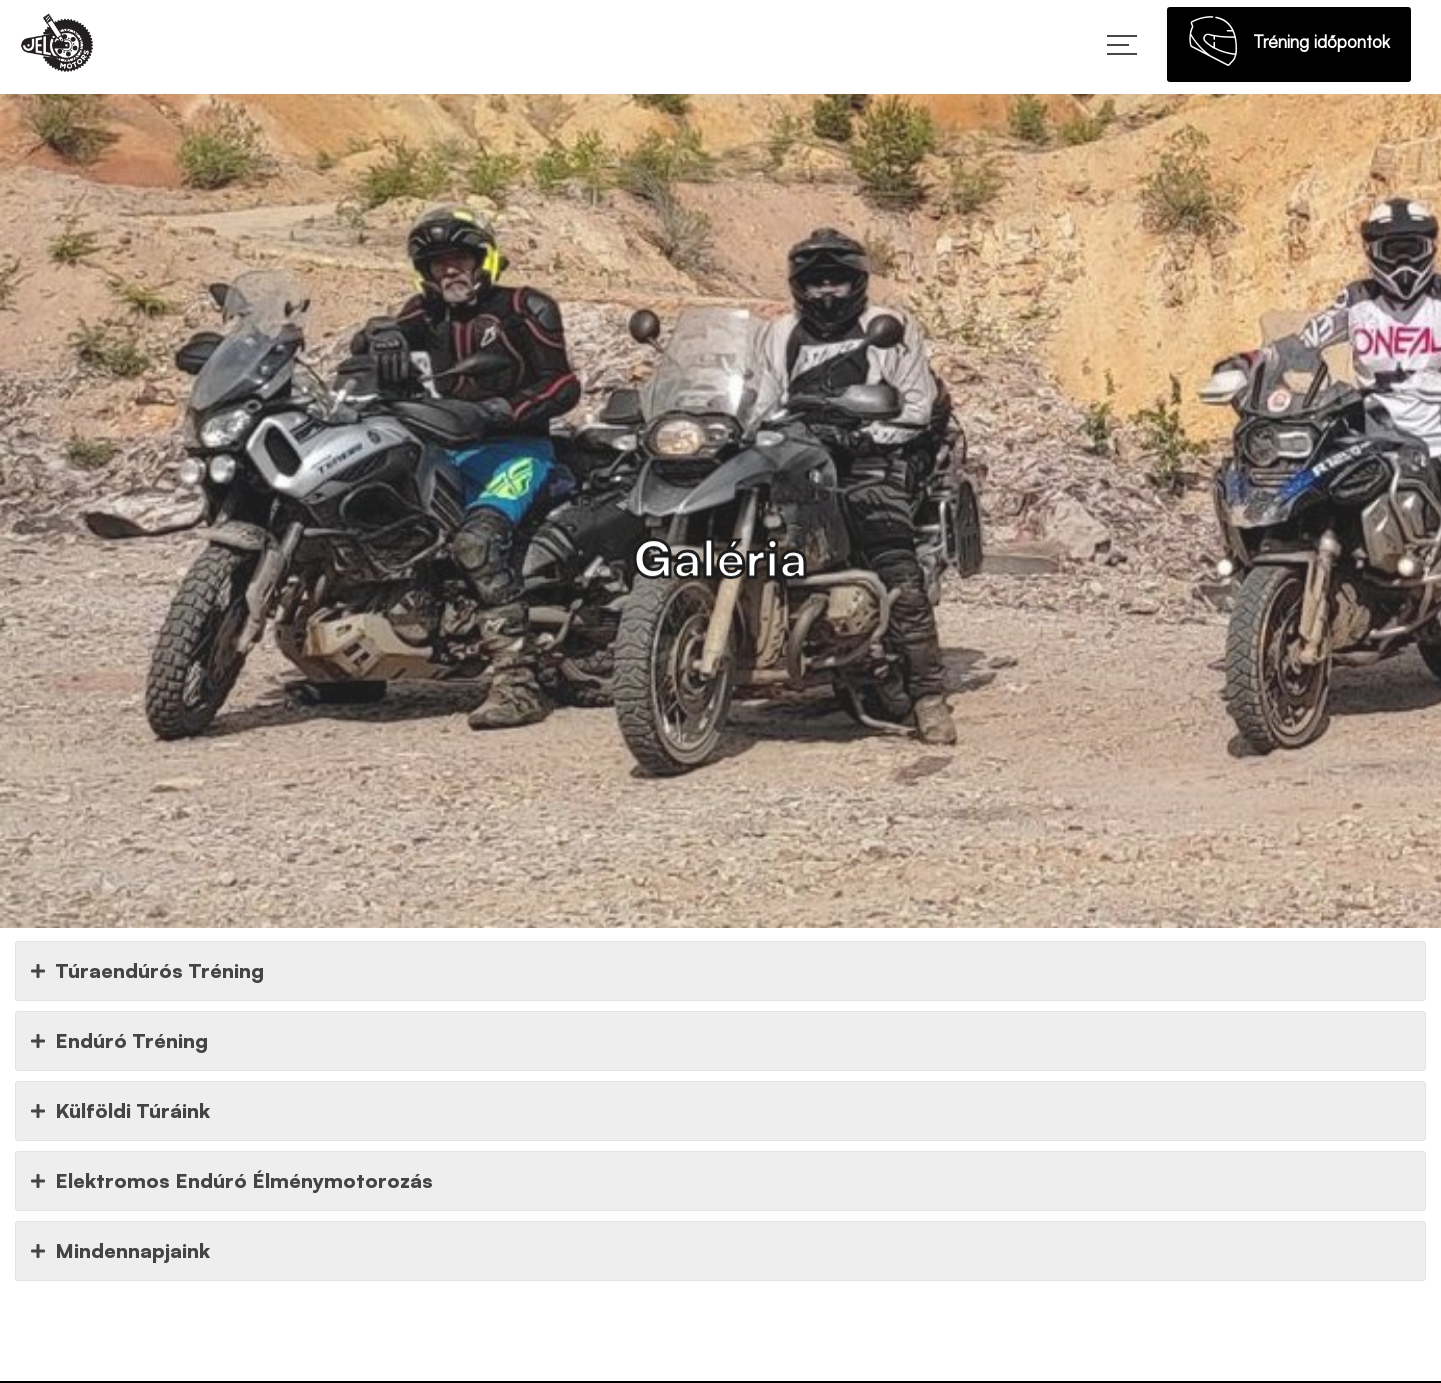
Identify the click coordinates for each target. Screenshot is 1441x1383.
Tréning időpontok (1289, 47)
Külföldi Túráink (120, 1111)
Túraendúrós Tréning (147, 971)
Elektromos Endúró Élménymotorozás (232, 1181)
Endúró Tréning (119, 1041)
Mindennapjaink (120, 1251)
